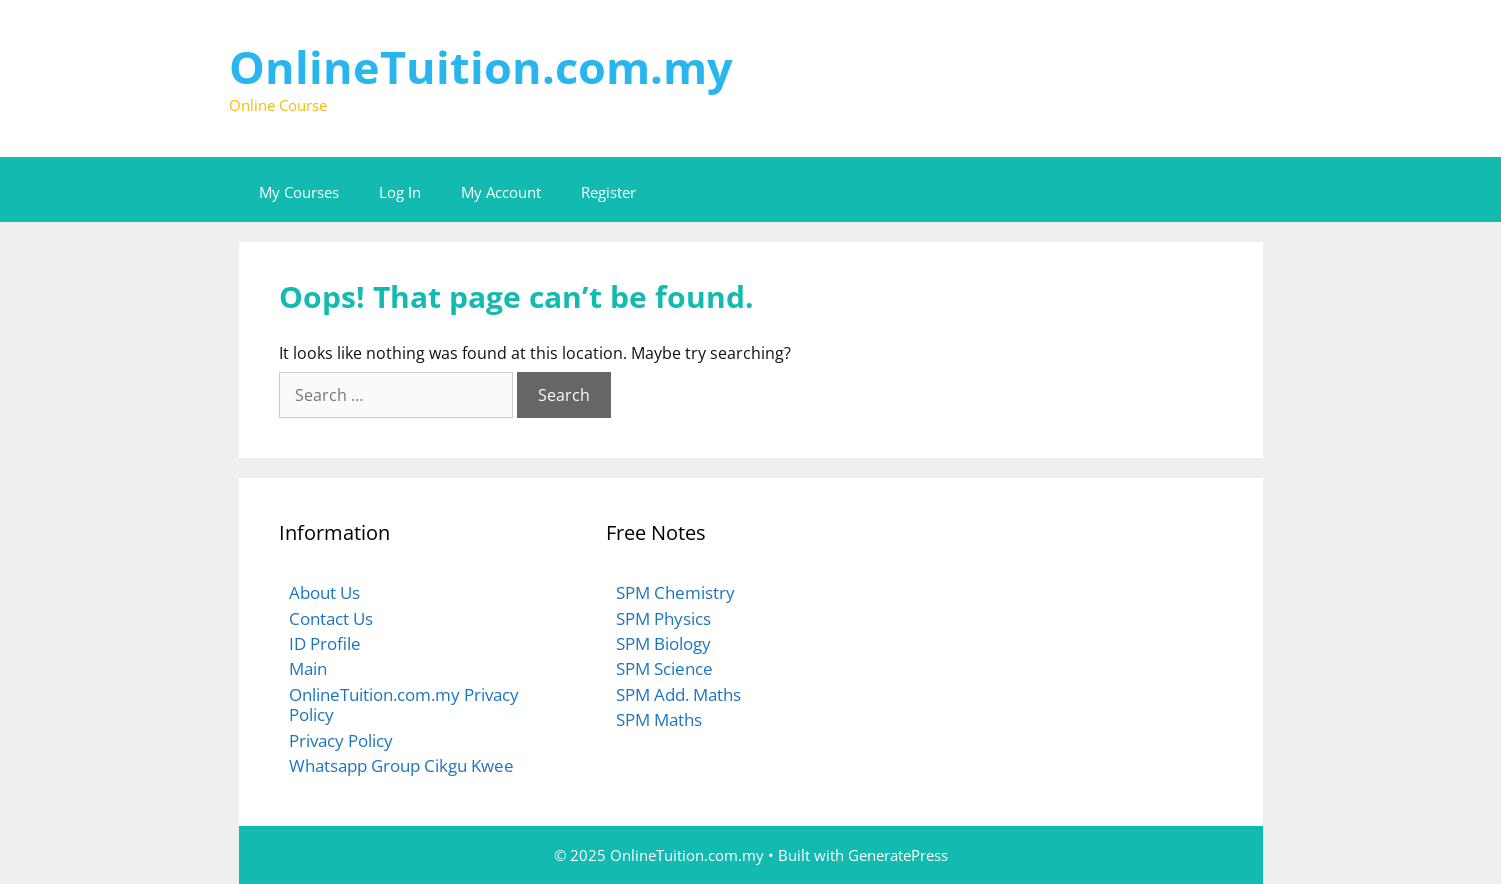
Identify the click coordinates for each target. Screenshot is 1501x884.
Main (308, 668)
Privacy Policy (341, 740)
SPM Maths (659, 719)
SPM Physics (663, 618)
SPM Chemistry (675, 592)
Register (608, 192)
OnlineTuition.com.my (481, 66)
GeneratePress (898, 855)
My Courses (299, 192)
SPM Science (664, 668)
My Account (501, 192)
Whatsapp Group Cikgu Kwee (401, 765)
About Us (324, 592)
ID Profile (325, 643)
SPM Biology (663, 643)
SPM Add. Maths (678, 694)
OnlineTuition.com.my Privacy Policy (404, 704)
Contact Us (331, 618)
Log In (400, 192)
